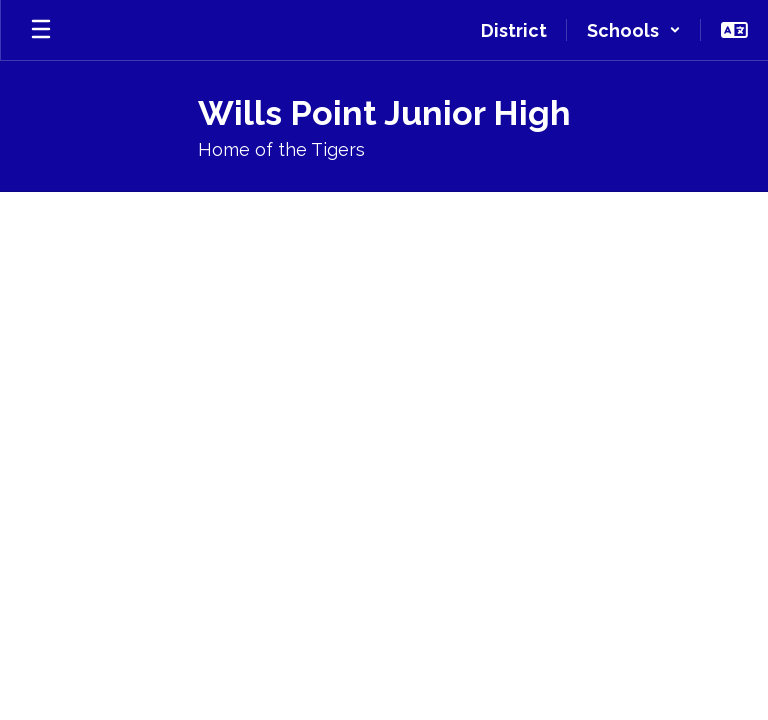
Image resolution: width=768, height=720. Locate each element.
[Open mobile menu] (41, 30)
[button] (634, 30)
